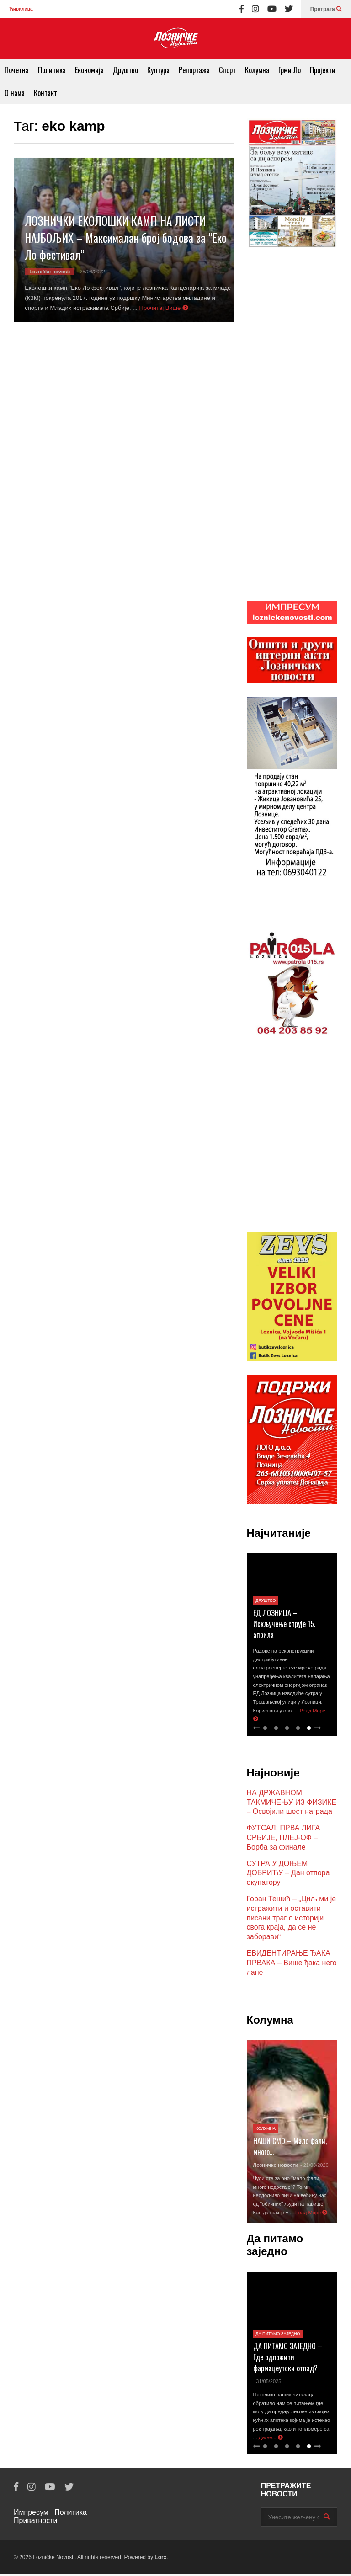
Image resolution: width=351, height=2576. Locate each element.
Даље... (271, 2439)
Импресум (31, 2514)
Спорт (227, 69)
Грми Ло (289, 69)
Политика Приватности (50, 2518)
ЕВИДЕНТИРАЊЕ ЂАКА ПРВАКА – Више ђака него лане (292, 1964)
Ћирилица (20, 8)
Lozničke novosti (49, 271)
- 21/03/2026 (314, 2167)
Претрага (326, 9)
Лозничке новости (275, 2167)
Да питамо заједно (277, 2335)
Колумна (257, 69)
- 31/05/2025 (267, 2383)
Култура (158, 69)
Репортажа (194, 69)
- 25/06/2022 (91, 271)
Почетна (17, 69)
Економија (89, 69)
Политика (52, 69)
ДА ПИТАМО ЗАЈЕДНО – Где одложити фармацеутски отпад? (287, 2358)
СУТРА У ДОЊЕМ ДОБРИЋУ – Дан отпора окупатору (288, 1874)
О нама (15, 92)
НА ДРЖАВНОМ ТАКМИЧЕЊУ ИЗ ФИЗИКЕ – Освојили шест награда (292, 1804)
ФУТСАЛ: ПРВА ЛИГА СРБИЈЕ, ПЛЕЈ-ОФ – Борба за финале (283, 1839)
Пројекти (322, 69)
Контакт (45, 92)
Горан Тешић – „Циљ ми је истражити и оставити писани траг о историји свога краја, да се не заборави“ (291, 1919)
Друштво (125, 69)
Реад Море (311, 2214)
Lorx (160, 2559)
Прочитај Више (163, 307)
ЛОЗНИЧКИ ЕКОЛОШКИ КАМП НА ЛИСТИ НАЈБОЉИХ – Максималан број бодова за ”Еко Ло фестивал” (126, 237)
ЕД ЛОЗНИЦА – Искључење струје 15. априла (284, 1625)
